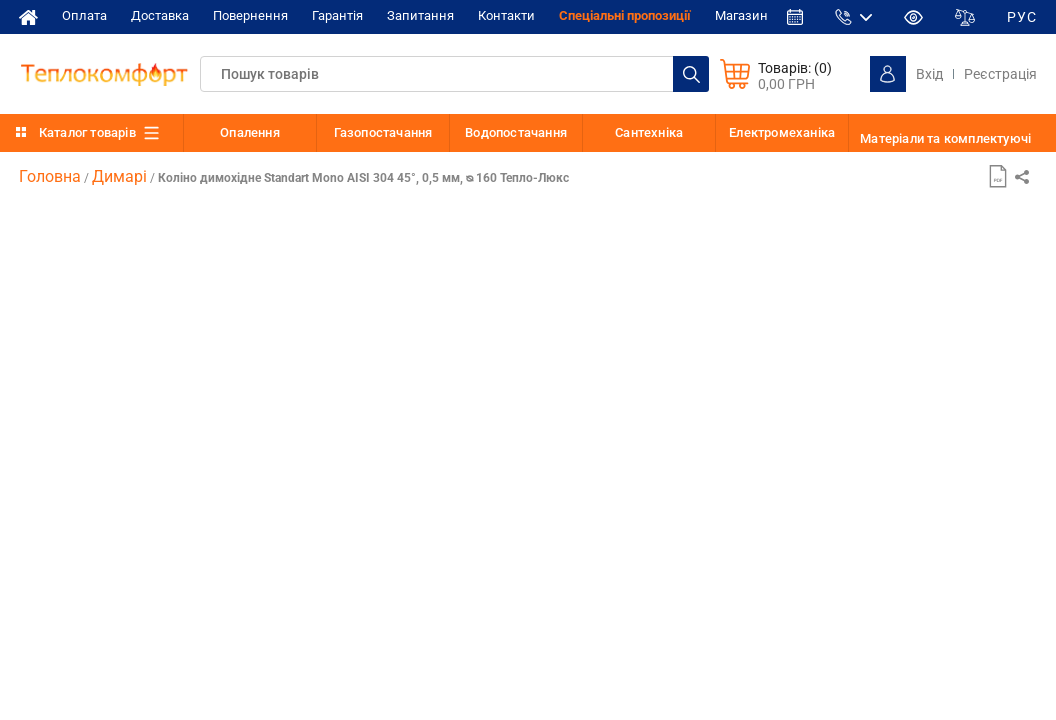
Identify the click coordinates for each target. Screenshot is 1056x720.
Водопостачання (516, 132)
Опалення (250, 132)
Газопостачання (383, 132)
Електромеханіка (782, 132)
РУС (1022, 17)
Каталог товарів (87, 132)
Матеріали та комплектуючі (945, 138)
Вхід (929, 74)
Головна (50, 176)
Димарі (119, 176)
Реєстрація (1000, 74)
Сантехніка (649, 132)
